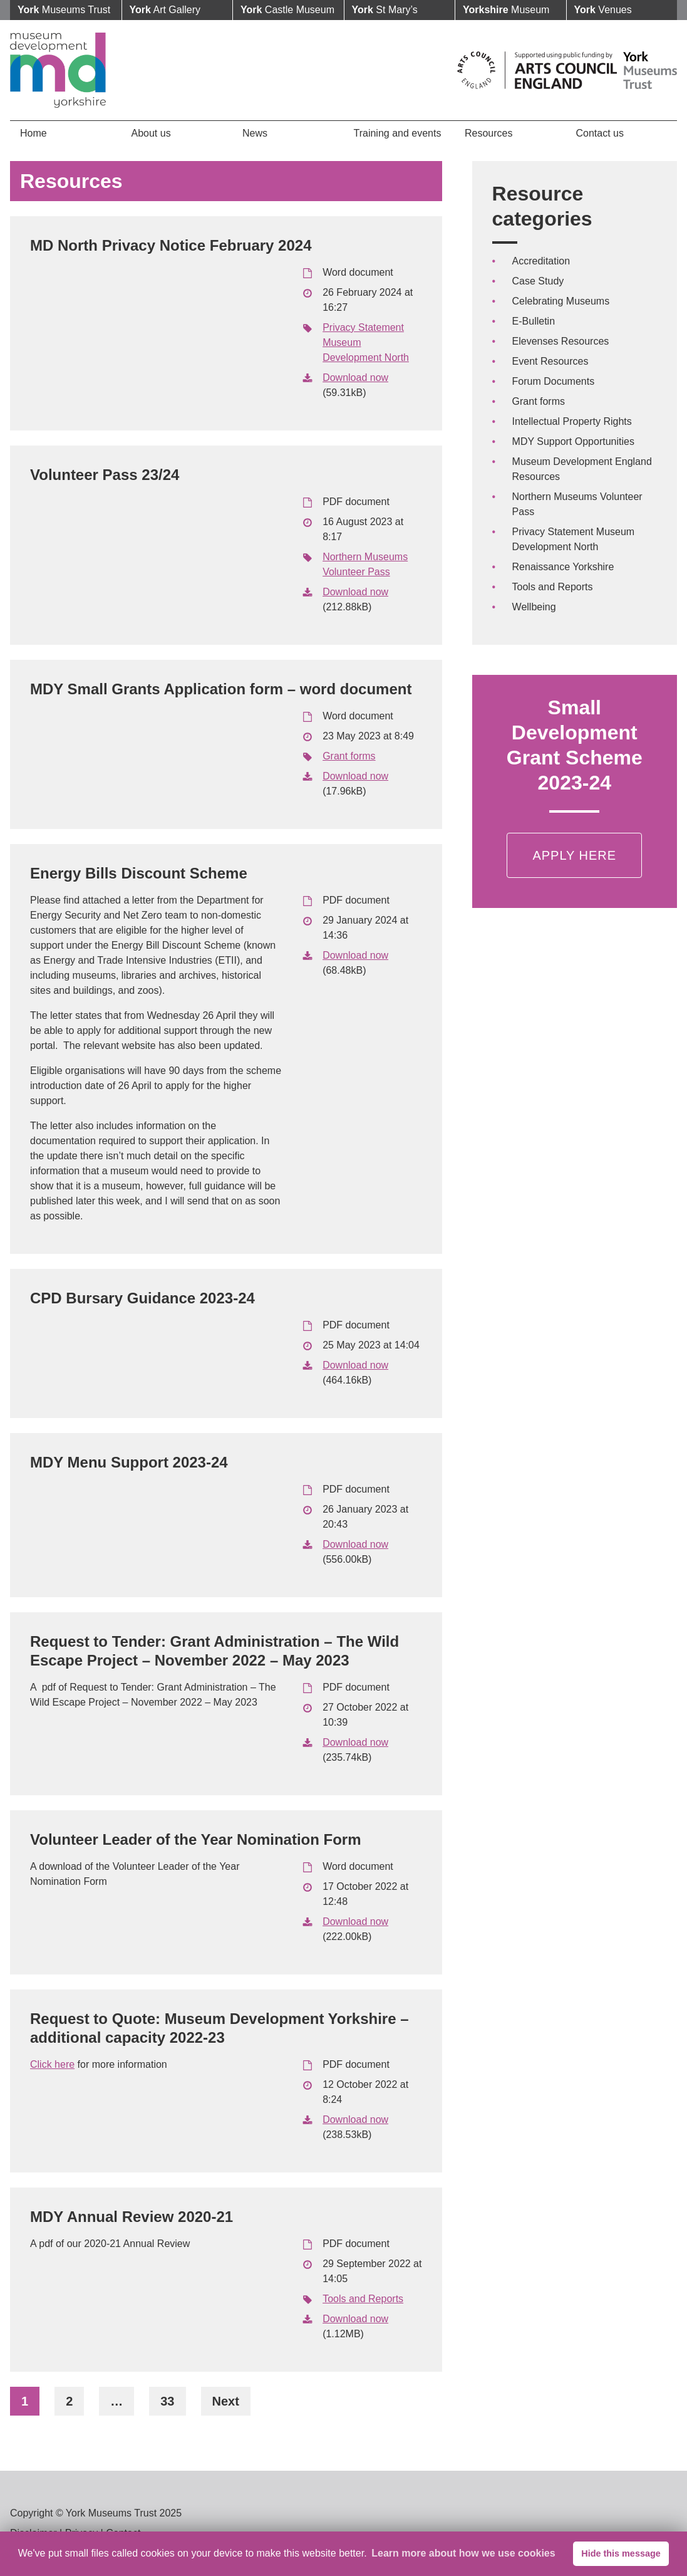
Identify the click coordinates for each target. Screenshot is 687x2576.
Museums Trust (64, 9)
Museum (506, 9)
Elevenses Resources (560, 341)
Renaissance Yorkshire (563, 566)
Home (33, 133)
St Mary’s (385, 9)
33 (167, 2401)
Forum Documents (553, 381)
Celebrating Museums (561, 301)
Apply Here (574, 855)
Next (225, 2401)
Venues (603, 9)
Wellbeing (534, 607)
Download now (355, 377)
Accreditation (541, 261)
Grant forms (349, 756)
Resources (488, 133)
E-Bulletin (533, 321)
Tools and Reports (363, 2298)
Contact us (600, 133)
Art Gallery (165, 9)
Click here (52, 2064)
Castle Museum (287, 9)
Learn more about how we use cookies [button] (463, 2553)
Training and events (398, 133)
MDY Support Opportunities (573, 441)
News (254, 133)
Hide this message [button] (620, 2553)
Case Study (538, 281)
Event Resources (550, 361)
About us (151, 133)
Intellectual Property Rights (572, 421)
